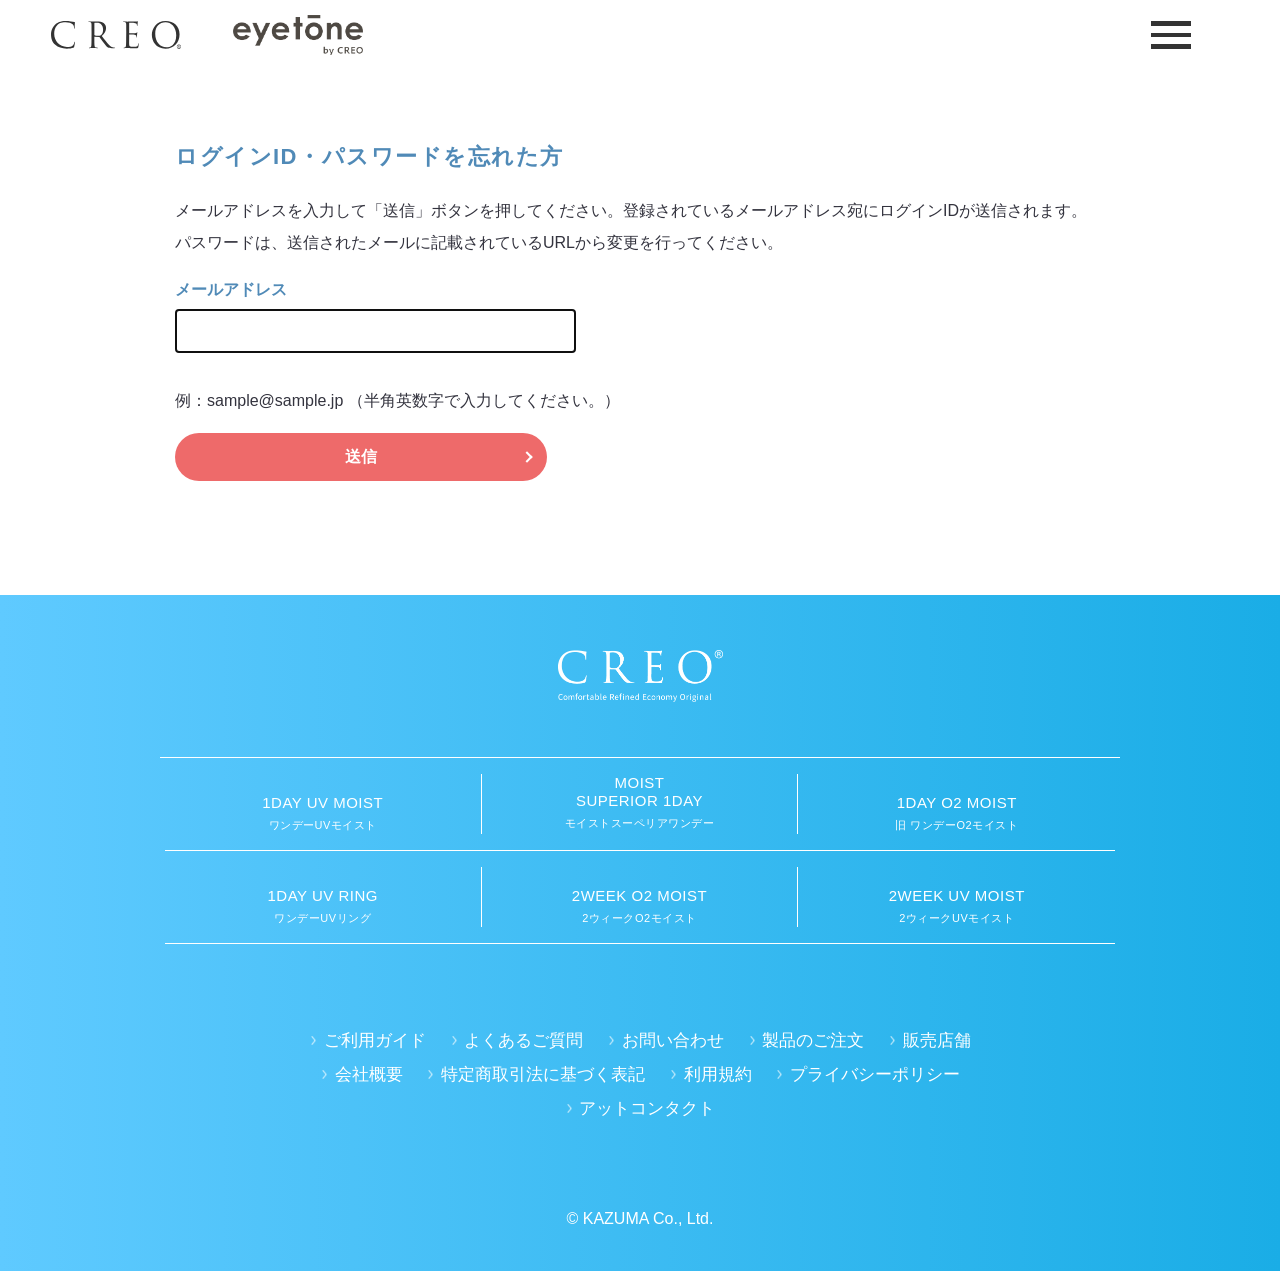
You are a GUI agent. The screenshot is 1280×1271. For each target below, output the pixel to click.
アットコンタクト (647, 1108)
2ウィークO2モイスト (640, 905)
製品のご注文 (813, 1040)
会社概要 (369, 1074)
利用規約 (718, 1074)
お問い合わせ (673, 1040)
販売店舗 (937, 1040)
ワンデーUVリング (323, 905)
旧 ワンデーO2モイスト (956, 812)
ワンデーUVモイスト (323, 812)
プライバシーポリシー (875, 1074)
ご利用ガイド (375, 1040)
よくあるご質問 (523, 1040)
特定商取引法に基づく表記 (543, 1074)
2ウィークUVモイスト (956, 905)
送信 (361, 456)
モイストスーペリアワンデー (640, 801)
